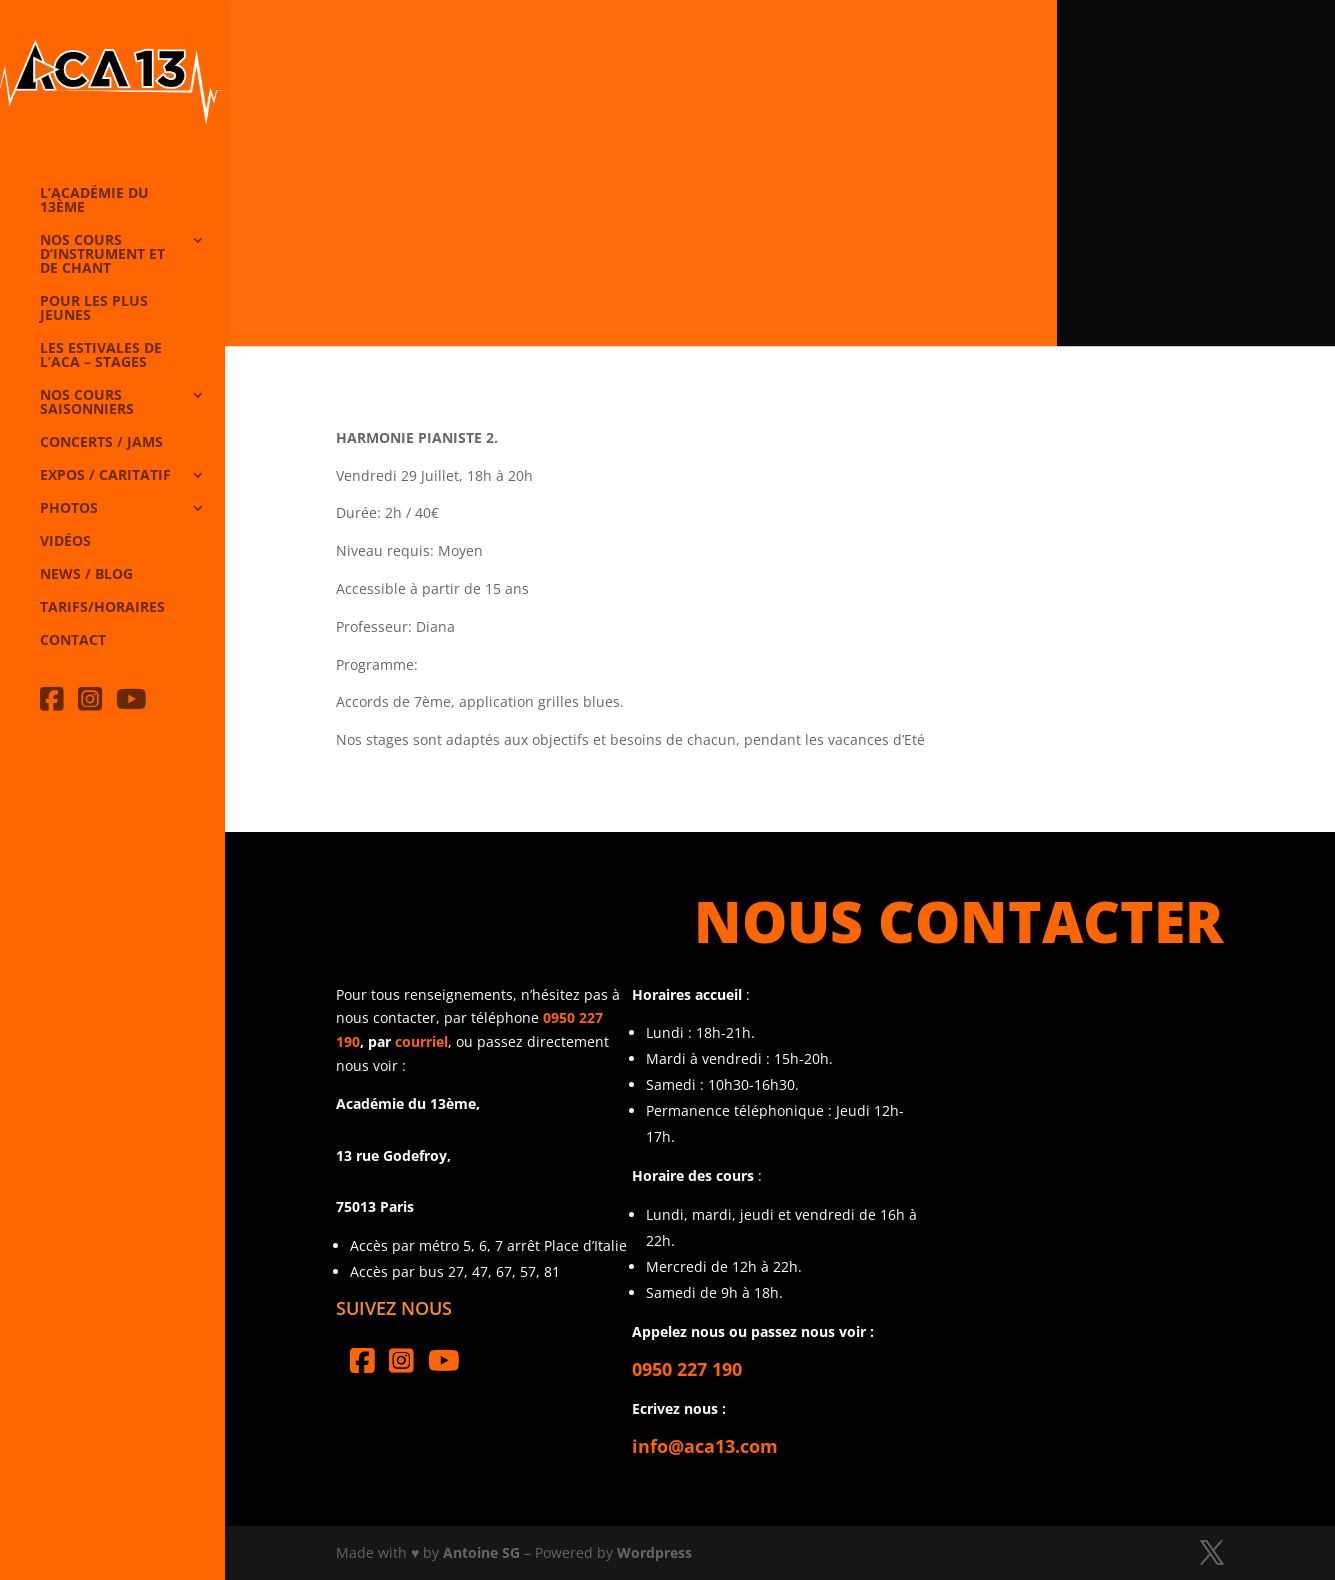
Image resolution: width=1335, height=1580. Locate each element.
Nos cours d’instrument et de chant (102, 255)
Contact (73, 641)
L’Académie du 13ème (94, 201)
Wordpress (654, 1552)
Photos (69, 509)
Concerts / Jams (101, 443)
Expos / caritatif (105, 476)
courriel (421, 1041)
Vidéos (65, 542)
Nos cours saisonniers (87, 403)
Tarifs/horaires (102, 608)
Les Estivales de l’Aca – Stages (101, 356)
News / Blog (86, 575)
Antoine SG (481, 1552)
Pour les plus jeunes (94, 309)
